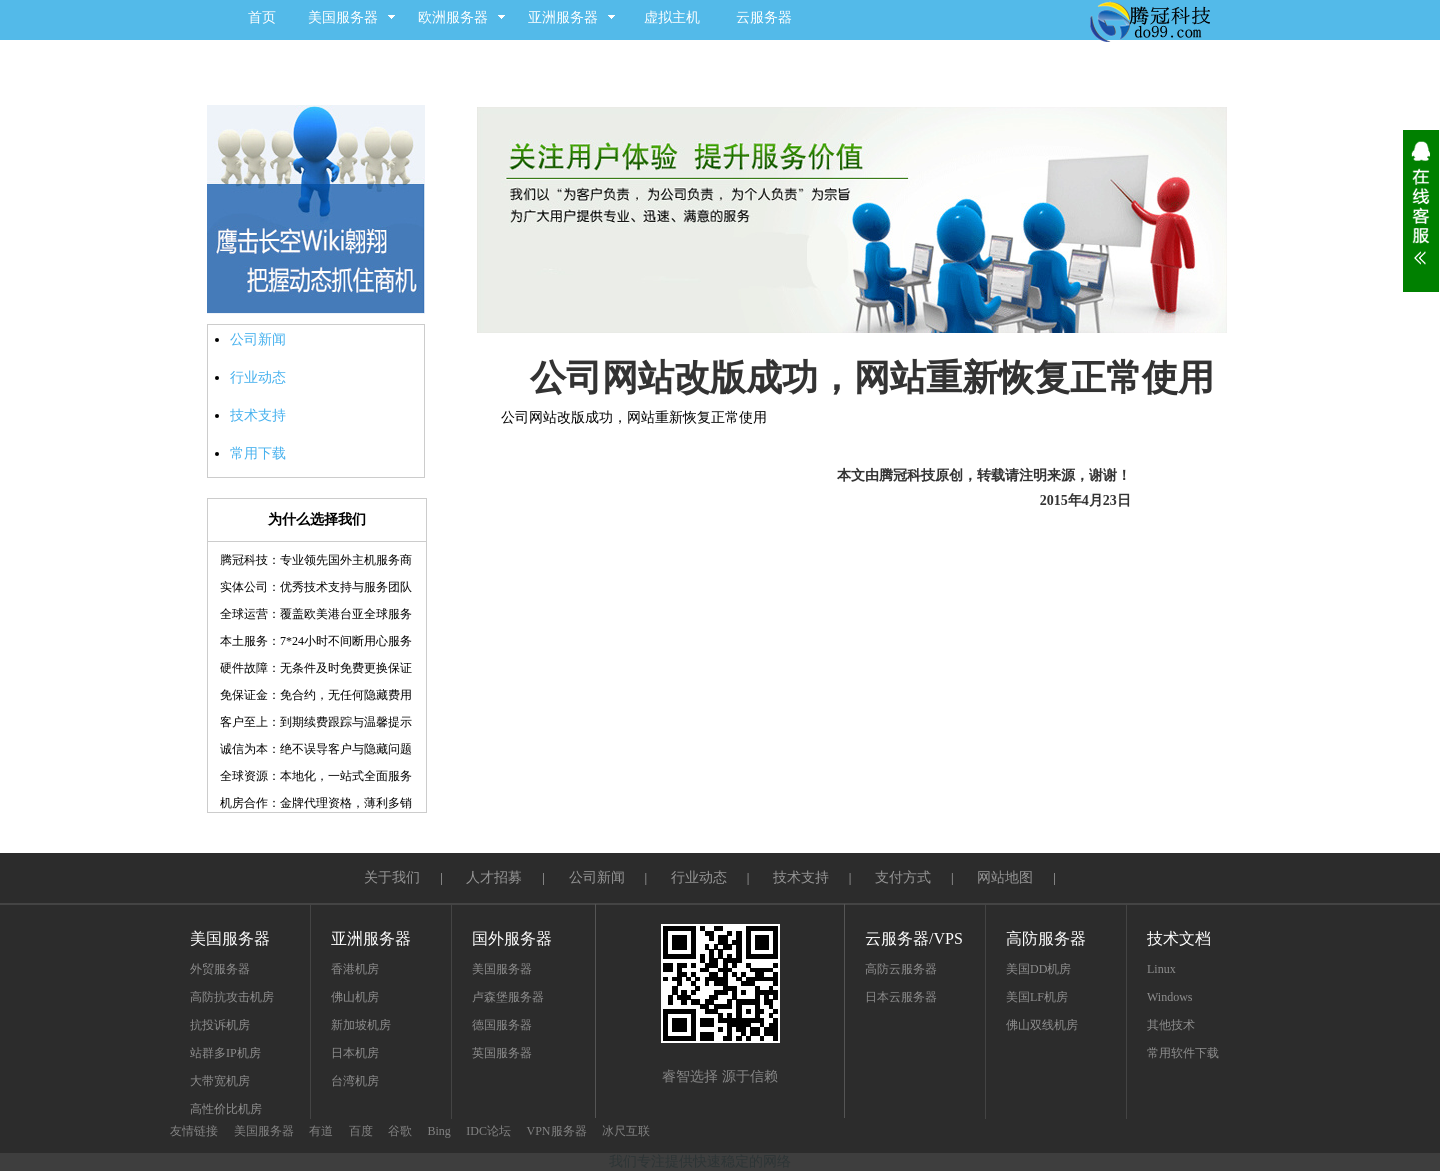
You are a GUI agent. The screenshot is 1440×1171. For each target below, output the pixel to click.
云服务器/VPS (914, 938)
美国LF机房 (1037, 997)
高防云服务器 (901, 969)
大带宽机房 (220, 1081)
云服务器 (764, 17)
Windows (1170, 997)
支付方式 (903, 877)
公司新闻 (258, 339)
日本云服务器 (901, 997)
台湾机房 (355, 1081)
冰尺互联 (626, 1131)
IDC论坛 (488, 1131)
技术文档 (1179, 938)
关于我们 (392, 877)
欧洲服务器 (453, 17)
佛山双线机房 (1042, 1025)
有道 (321, 1131)
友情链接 (194, 1131)
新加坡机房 (361, 1025)
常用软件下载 (1183, 1053)
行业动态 (258, 377)
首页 (262, 17)
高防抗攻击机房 (232, 997)
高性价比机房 (226, 1109)
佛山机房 (355, 997)
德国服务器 (502, 1025)
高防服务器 (1046, 938)
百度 (361, 1131)
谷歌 (400, 1131)
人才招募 (494, 877)
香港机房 (355, 969)
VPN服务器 (557, 1131)
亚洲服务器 (563, 17)
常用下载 (258, 453)
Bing (439, 1131)
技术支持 (258, 415)
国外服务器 (512, 938)
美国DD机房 (1038, 969)
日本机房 (355, 1053)
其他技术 (1171, 1025)
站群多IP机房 (225, 1053)
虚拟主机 (672, 17)
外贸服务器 (220, 969)
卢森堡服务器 (508, 997)
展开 (1421, 211)
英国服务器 (502, 1053)
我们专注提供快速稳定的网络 (700, 1161)
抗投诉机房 (220, 1025)
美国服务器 (343, 17)
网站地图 (1005, 877)
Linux (1161, 969)
